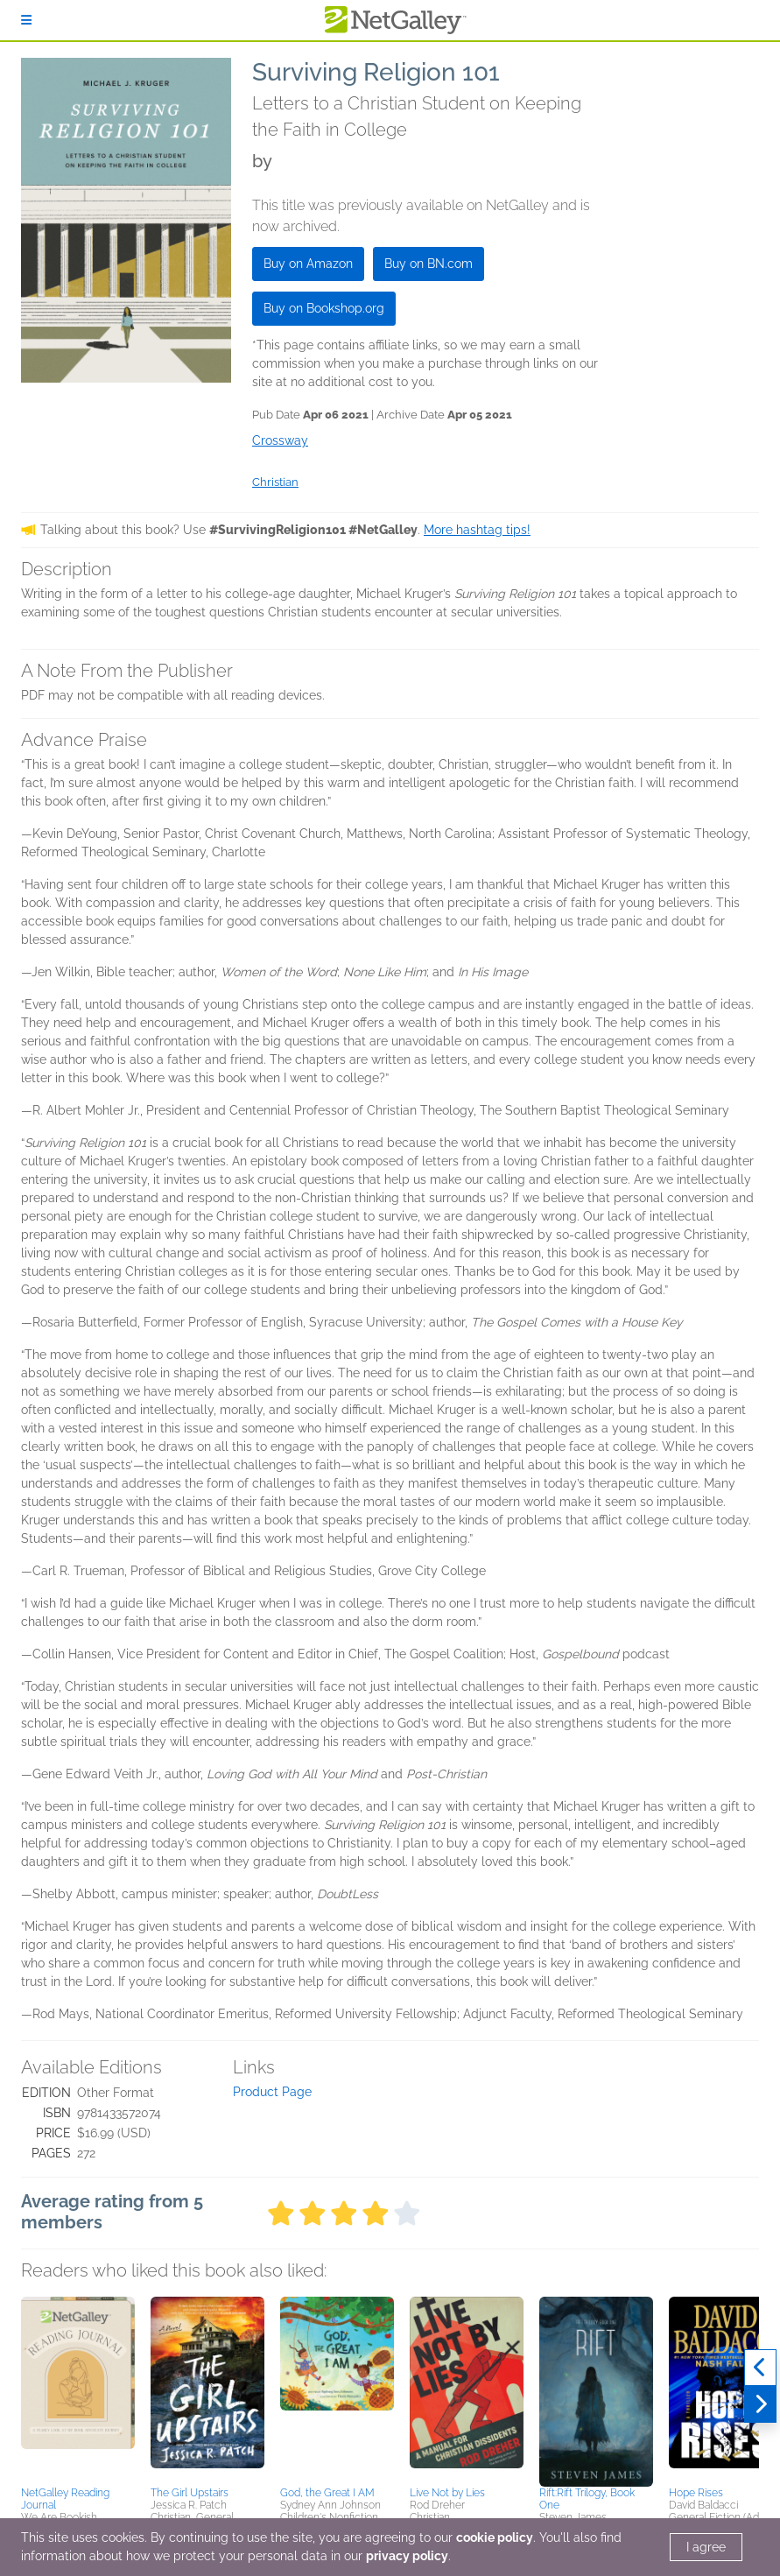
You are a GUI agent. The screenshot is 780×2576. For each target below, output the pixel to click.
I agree (706, 2547)
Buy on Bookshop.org (324, 308)
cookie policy (494, 2537)
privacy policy (407, 2556)
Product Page (272, 2092)
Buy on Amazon (308, 264)
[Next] (760, 2404)
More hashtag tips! (477, 530)
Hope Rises (696, 2493)
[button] (78, 2389)
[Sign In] (26, 20)
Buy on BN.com (428, 264)
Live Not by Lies (447, 2493)
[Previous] (760, 2367)
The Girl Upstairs (189, 2493)
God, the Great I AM (327, 2493)
